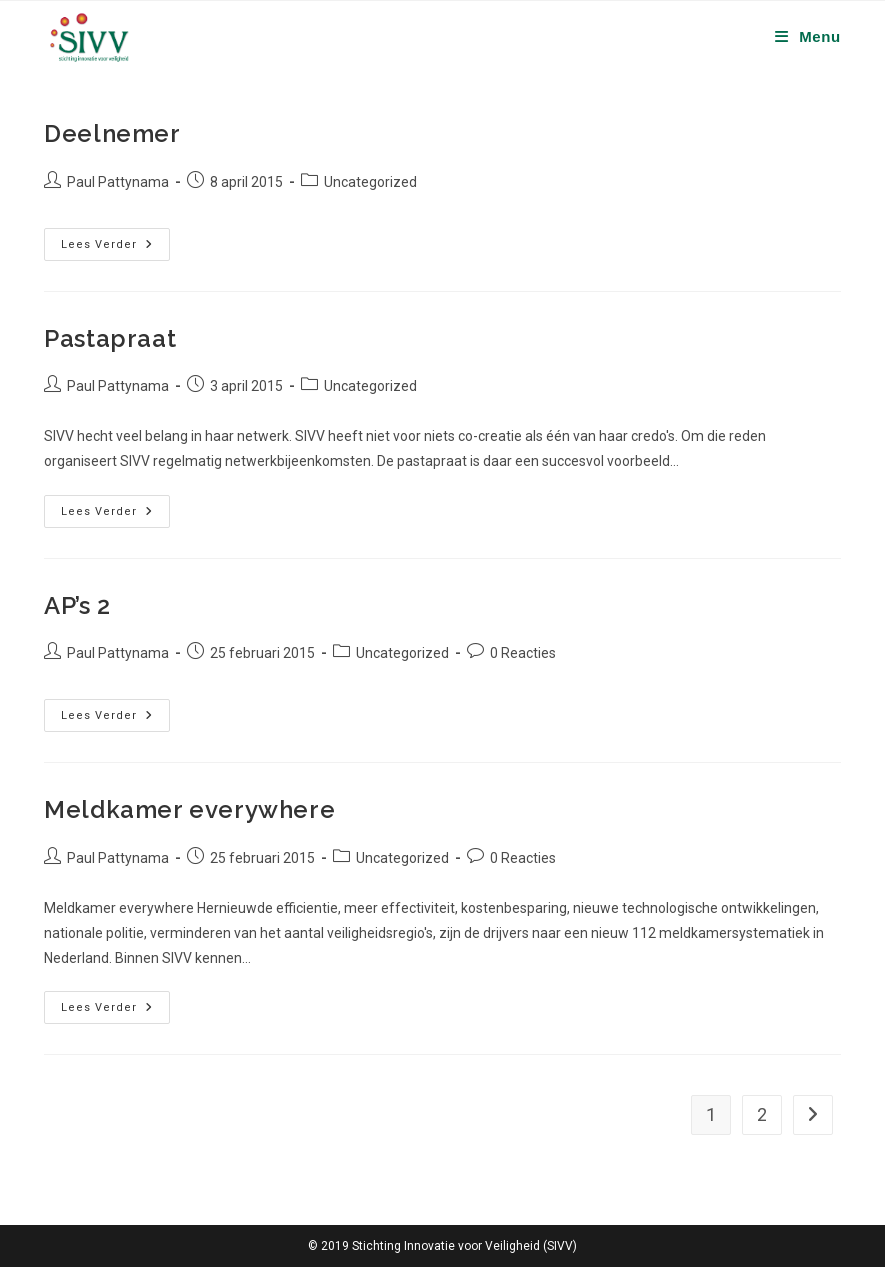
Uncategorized (370, 182)
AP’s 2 (77, 605)
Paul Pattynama (118, 182)
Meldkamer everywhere (189, 809)
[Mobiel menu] (808, 36)
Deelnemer (112, 133)
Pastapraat (110, 338)
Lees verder (115, 245)
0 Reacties (523, 653)
